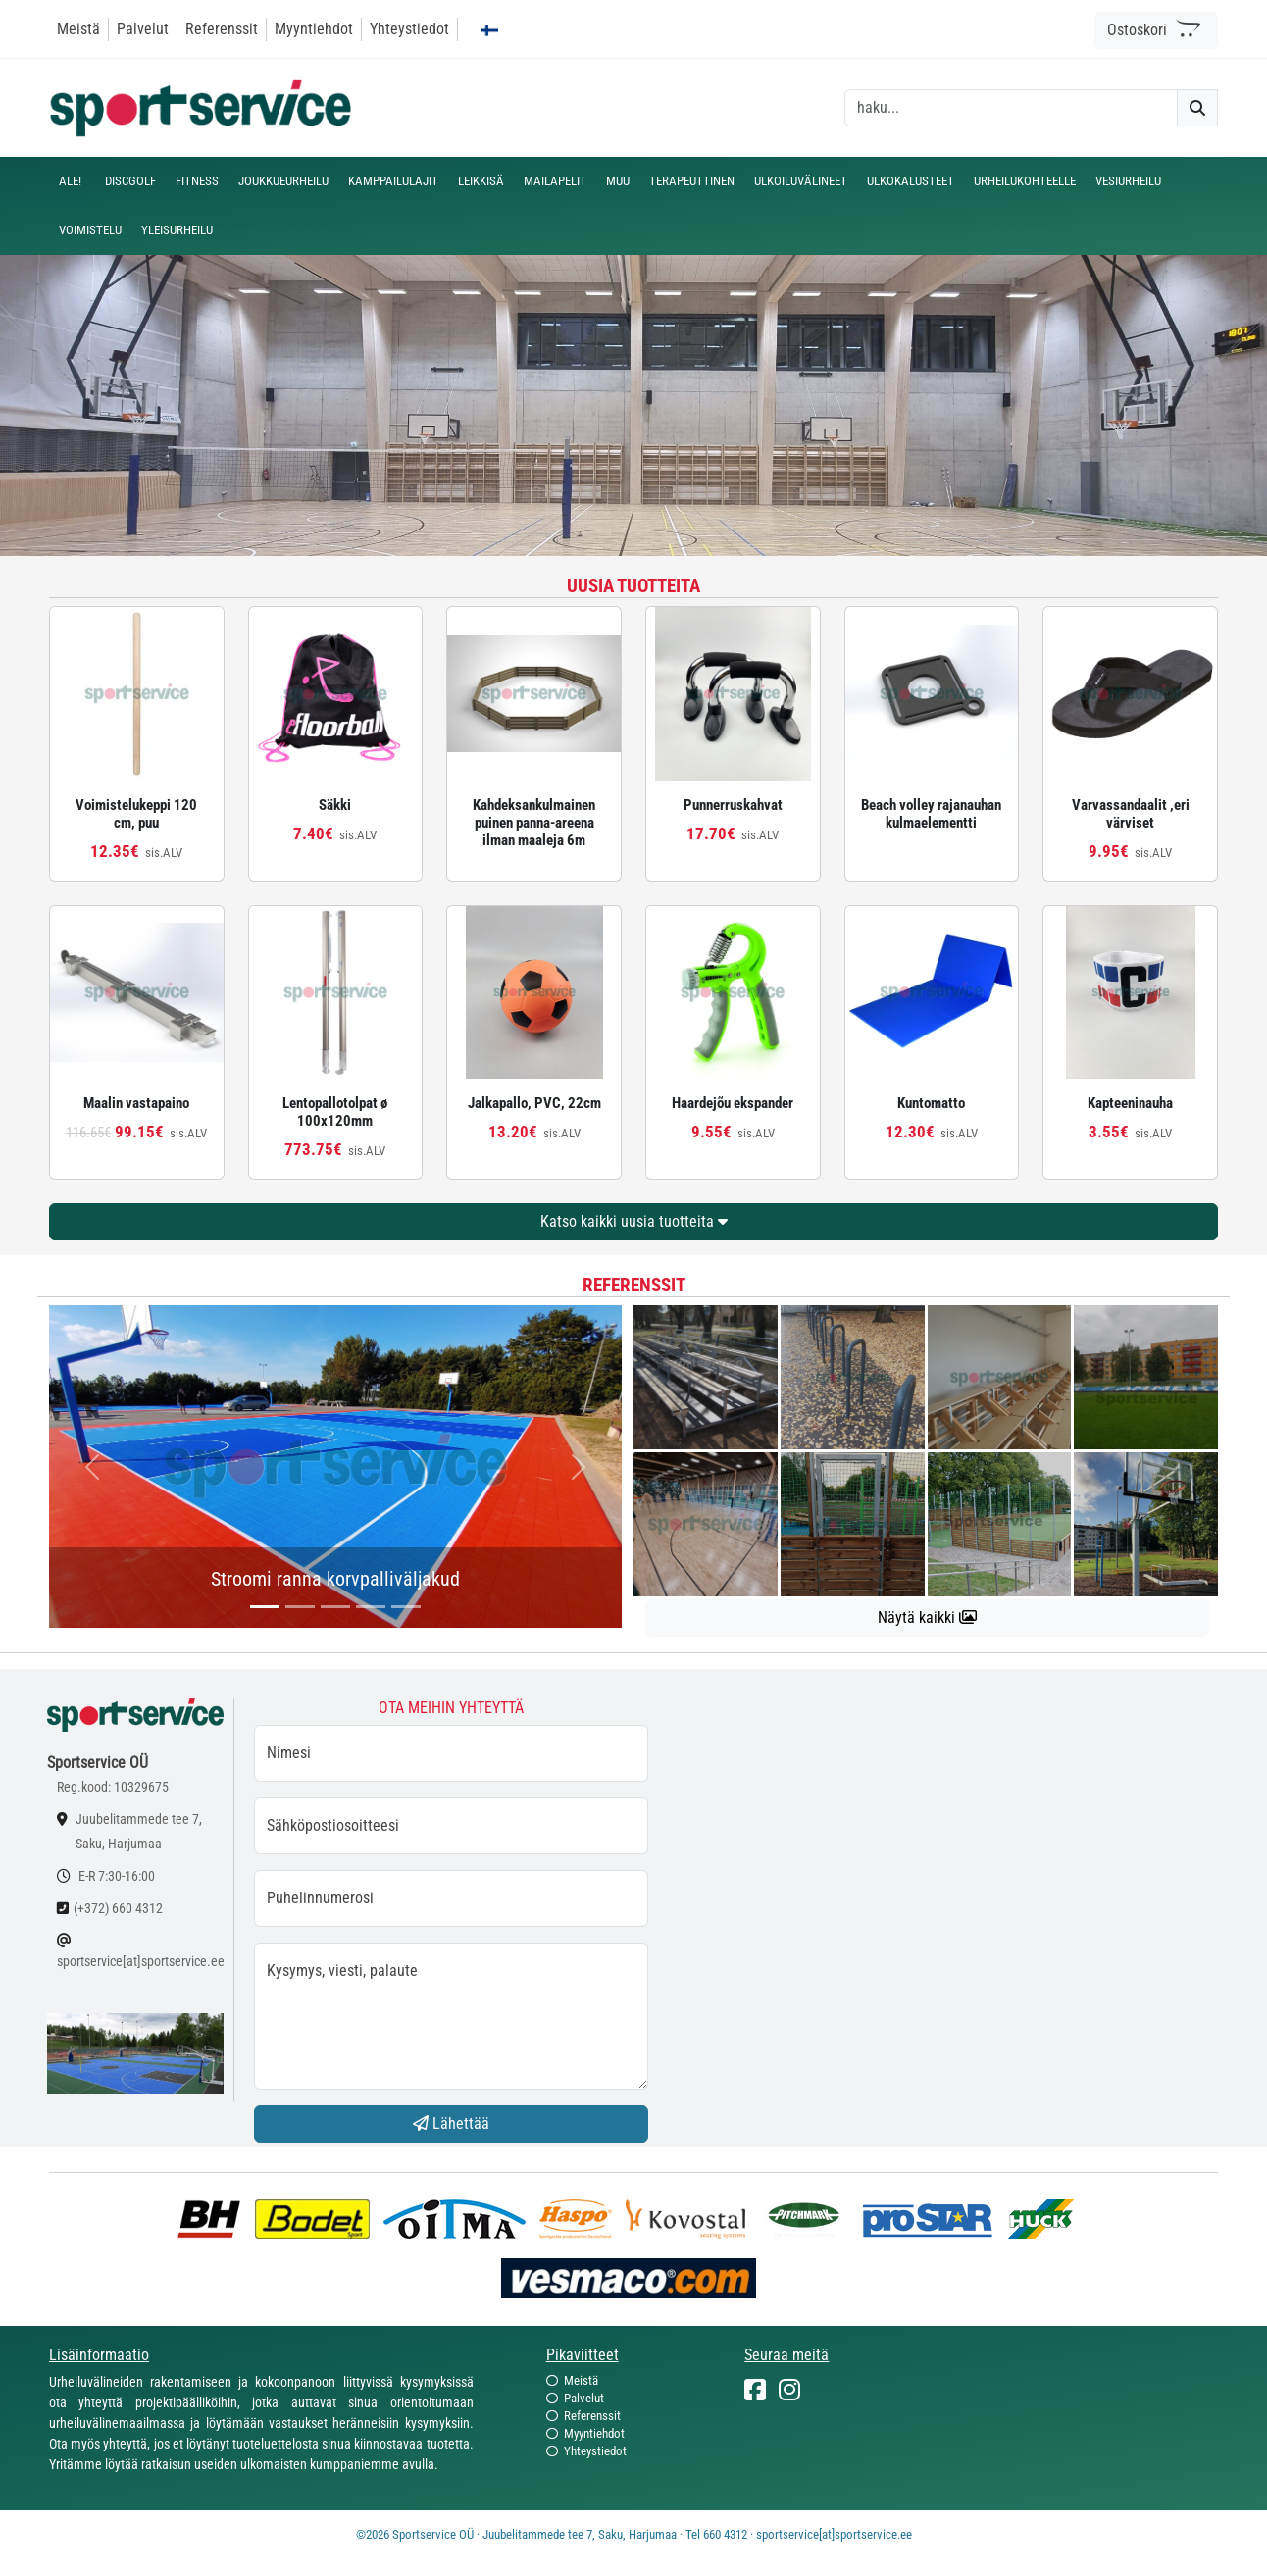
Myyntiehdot (314, 29)
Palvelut (143, 29)
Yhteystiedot (409, 29)
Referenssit (221, 29)
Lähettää (451, 2123)
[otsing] (1011, 107)
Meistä (78, 29)
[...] (264, 1606)
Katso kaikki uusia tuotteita (634, 1221)
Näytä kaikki (927, 1617)
